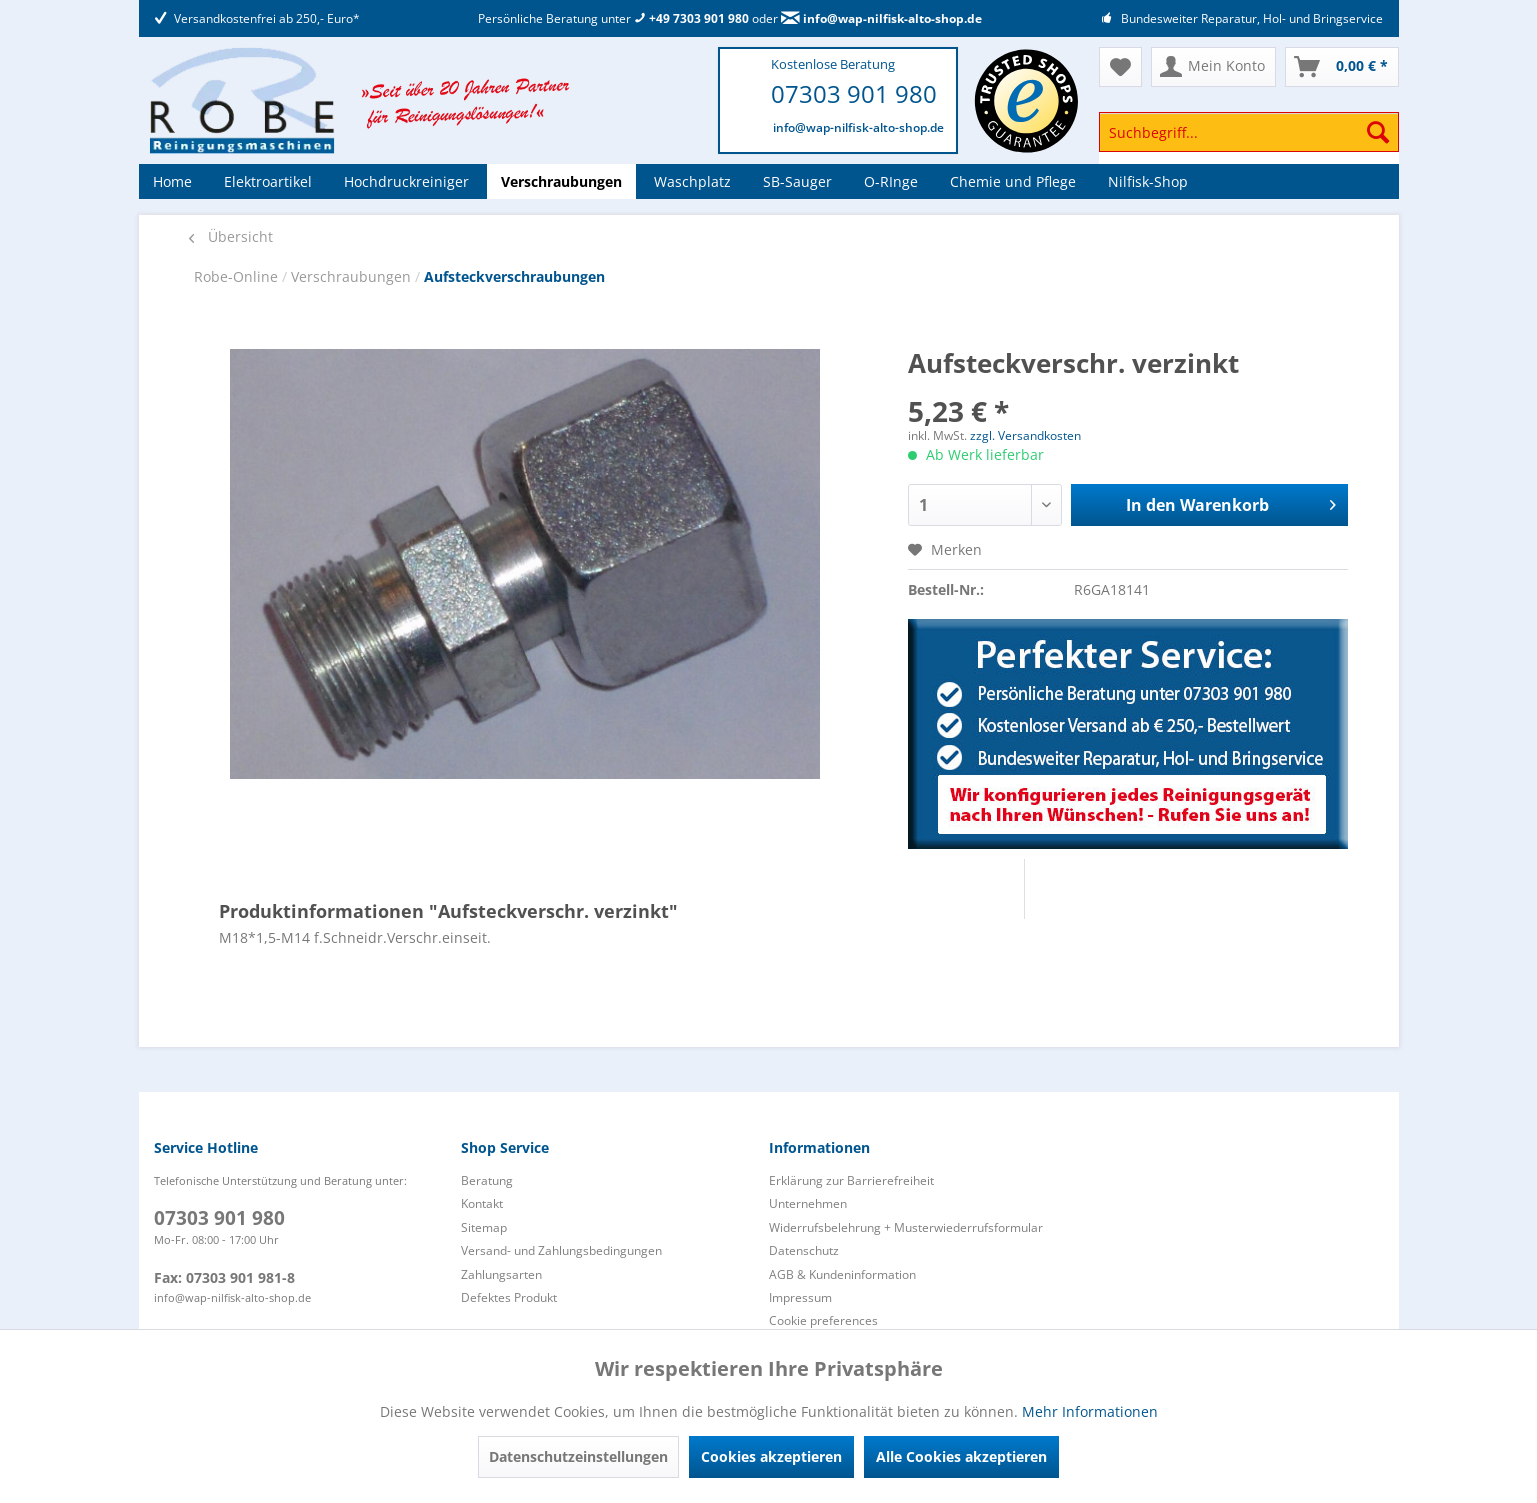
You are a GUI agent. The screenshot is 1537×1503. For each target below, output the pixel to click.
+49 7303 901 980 (691, 18)
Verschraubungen (353, 276)
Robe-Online (238, 276)
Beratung (487, 1180)
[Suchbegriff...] (1249, 132)
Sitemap (484, 1227)
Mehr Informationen (1090, 1411)
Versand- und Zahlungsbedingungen (561, 1250)
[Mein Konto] (1213, 67)
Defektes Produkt (509, 1297)
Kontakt (482, 1203)
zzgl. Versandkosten (1025, 435)
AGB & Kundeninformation (842, 1274)
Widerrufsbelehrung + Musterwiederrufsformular (906, 1227)
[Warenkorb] (1342, 67)
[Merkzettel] (1120, 67)
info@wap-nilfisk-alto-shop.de (881, 18)
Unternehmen (808, 1203)
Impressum (800, 1297)
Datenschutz (804, 1250)
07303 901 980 (854, 93)
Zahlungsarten (501, 1274)
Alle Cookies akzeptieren (961, 1456)
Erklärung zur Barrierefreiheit (851, 1180)
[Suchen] (1378, 132)
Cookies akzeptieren (771, 1456)
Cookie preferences (823, 1320)
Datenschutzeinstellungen (578, 1456)
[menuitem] (1249, 141)
